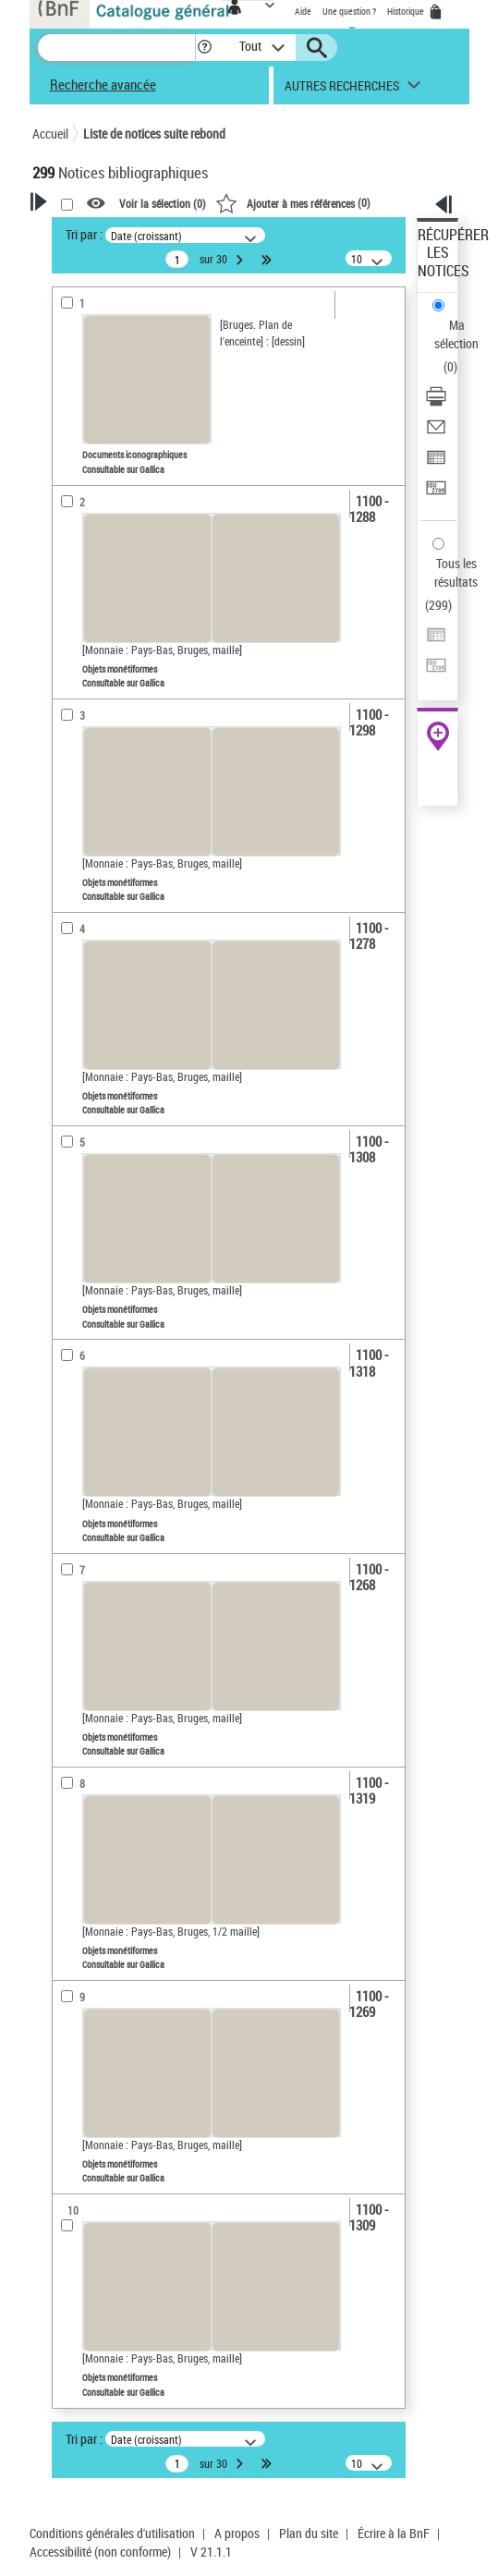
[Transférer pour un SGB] (436, 494)
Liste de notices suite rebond (154, 133)
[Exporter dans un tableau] (436, 463)
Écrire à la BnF (394, 2533)
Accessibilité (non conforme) (100, 2551)
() (292, 202)
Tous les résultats (456, 572)
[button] (204, 47)
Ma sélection (456, 334)
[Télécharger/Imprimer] (436, 402)
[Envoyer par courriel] (436, 433)
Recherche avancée (103, 84)
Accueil (50, 133)
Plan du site (308, 2533)
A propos (237, 2533)
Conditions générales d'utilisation (112, 2533)
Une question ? (349, 11)
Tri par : (84, 234)
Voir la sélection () (162, 204)
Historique (406, 11)
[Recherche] (116, 47)
